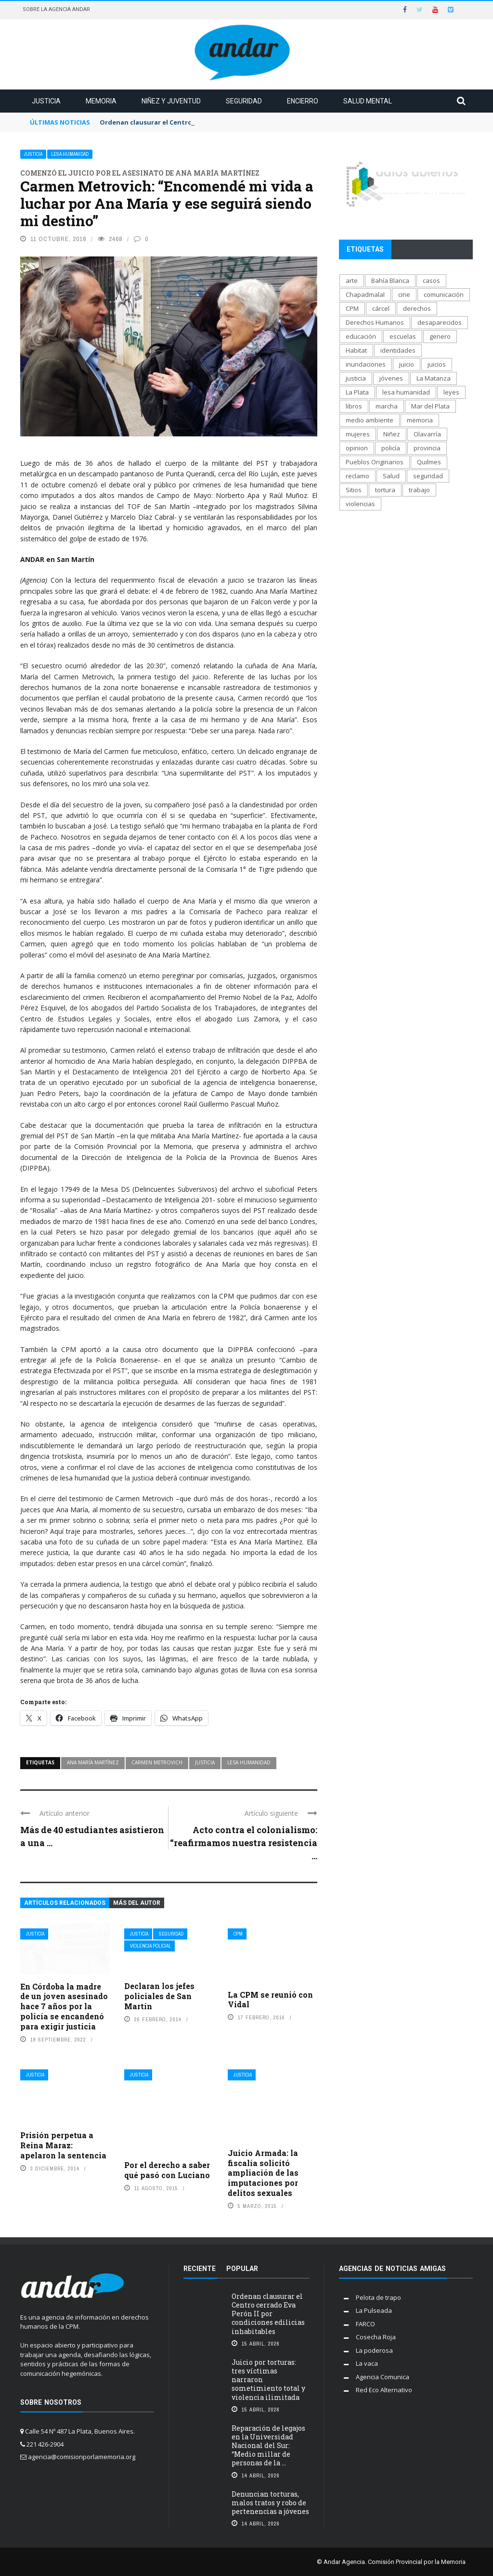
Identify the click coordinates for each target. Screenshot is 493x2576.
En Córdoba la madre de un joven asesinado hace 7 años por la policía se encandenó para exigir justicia (64, 2006)
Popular (242, 2268)
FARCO (365, 2324)
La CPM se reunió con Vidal (270, 1999)
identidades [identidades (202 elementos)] (397, 350)
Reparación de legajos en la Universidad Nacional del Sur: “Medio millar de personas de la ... (268, 2445)
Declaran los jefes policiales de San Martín (159, 1996)
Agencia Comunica (382, 2376)
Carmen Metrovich (156, 1762)
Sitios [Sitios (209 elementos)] (354, 489)
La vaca (367, 2363)
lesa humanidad (249, 1762)
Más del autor (136, 1903)
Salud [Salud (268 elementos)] (391, 476)
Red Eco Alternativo (384, 2389)
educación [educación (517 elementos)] (361, 336)
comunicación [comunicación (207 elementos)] (444, 294)
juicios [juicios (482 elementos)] (437, 364)
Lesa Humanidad (70, 154)
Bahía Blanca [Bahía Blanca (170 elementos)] (390, 280)
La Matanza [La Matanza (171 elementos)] (433, 378)
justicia (205, 1762)
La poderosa (374, 2350)
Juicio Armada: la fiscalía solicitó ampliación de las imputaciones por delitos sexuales (263, 2173)
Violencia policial (150, 1946)
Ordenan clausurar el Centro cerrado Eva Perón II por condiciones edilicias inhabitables (268, 2314)
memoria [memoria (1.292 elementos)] (420, 420)
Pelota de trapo (378, 2297)
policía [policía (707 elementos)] (390, 448)
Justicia (46, 101)
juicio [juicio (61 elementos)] (406, 364)
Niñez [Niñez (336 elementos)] (391, 434)
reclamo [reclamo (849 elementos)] (357, 476)
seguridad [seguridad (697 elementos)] (428, 476)
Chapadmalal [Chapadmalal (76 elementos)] (365, 294)
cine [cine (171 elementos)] (404, 294)
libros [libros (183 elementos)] (354, 406)
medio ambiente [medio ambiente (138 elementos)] (369, 420)
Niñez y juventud (171, 101)
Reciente (199, 2268)
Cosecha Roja (376, 2337)
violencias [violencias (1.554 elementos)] (360, 503)
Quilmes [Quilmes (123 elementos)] (429, 462)
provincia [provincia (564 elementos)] (427, 448)
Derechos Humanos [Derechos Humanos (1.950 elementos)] (375, 322)
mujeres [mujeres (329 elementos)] (358, 434)
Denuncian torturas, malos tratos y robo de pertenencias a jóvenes (270, 2502)
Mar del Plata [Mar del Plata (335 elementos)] (430, 406)
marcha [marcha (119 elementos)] (387, 406)
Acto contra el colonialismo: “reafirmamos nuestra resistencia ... (243, 1843)
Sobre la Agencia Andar (56, 9)
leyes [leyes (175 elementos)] (451, 392)
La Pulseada (374, 2310)
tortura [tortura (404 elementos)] (385, 489)
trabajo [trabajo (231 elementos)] (419, 489)
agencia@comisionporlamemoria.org (81, 2456)
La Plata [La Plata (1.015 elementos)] (357, 392)
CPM (238, 1934)
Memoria (101, 101)
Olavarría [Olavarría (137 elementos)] (427, 434)
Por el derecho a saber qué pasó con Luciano (167, 2170)
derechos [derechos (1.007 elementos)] (417, 308)
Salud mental (367, 101)
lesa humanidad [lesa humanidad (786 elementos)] (406, 392)
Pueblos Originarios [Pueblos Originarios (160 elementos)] (374, 462)
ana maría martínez (93, 1762)
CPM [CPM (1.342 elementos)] (352, 308)
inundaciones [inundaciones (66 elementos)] (366, 364)
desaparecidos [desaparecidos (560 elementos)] (439, 322)
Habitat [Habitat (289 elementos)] (356, 350)
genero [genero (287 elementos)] (440, 336)
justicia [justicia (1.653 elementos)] (356, 378)
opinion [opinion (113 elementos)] (357, 448)
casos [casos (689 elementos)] (431, 280)
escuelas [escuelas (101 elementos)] (402, 336)
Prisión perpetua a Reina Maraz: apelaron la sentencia (63, 2145)
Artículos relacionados (64, 1903)
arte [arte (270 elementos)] (352, 280)
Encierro (302, 101)
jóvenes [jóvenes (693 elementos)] (391, 378)
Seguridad (244, 101)
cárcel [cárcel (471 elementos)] (380, 308)
